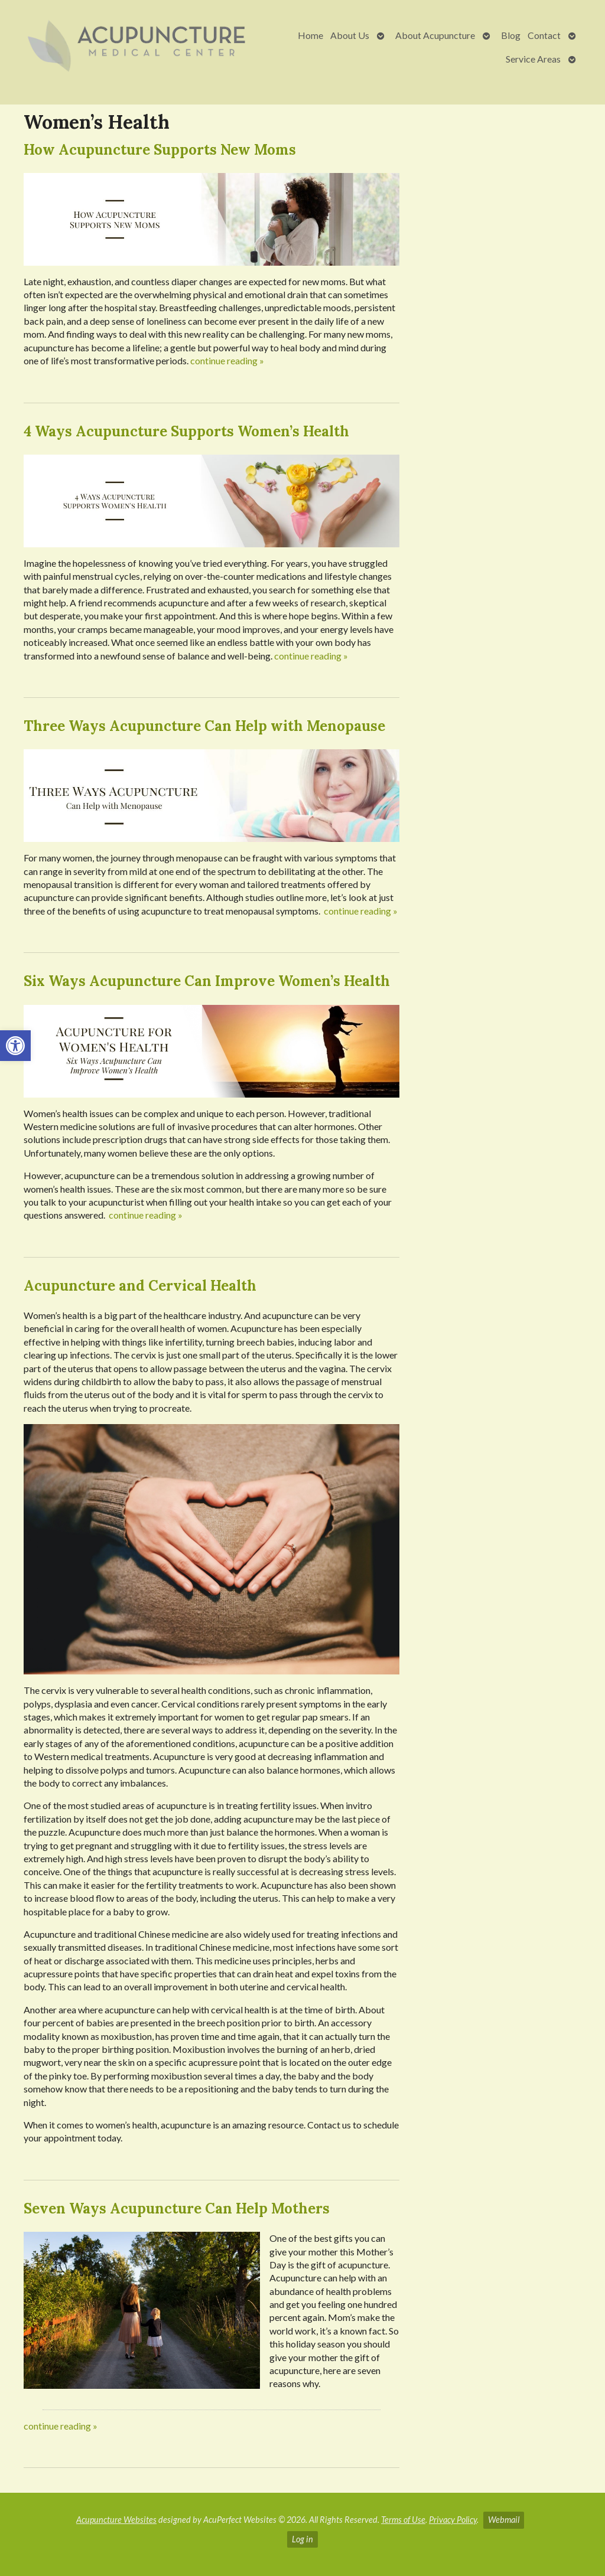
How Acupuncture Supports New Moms (160, 150)
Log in (302, 2539)
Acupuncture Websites (116, 2520)
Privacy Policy (453, 2520)
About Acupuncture (435, 35)
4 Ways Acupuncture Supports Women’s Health (186, 431)
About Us (349, 35)
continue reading (227, 360)
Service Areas (533, 58)
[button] (15, 1045)
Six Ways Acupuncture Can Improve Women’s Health (207, 981)
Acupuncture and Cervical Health (140, 1285)
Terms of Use (403, 2520)
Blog (511, 35)
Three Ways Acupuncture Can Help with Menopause (204, 726)
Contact (544, 35)
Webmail (503, 2520)
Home (310, 35)
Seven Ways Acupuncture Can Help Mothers (177, 2208)
